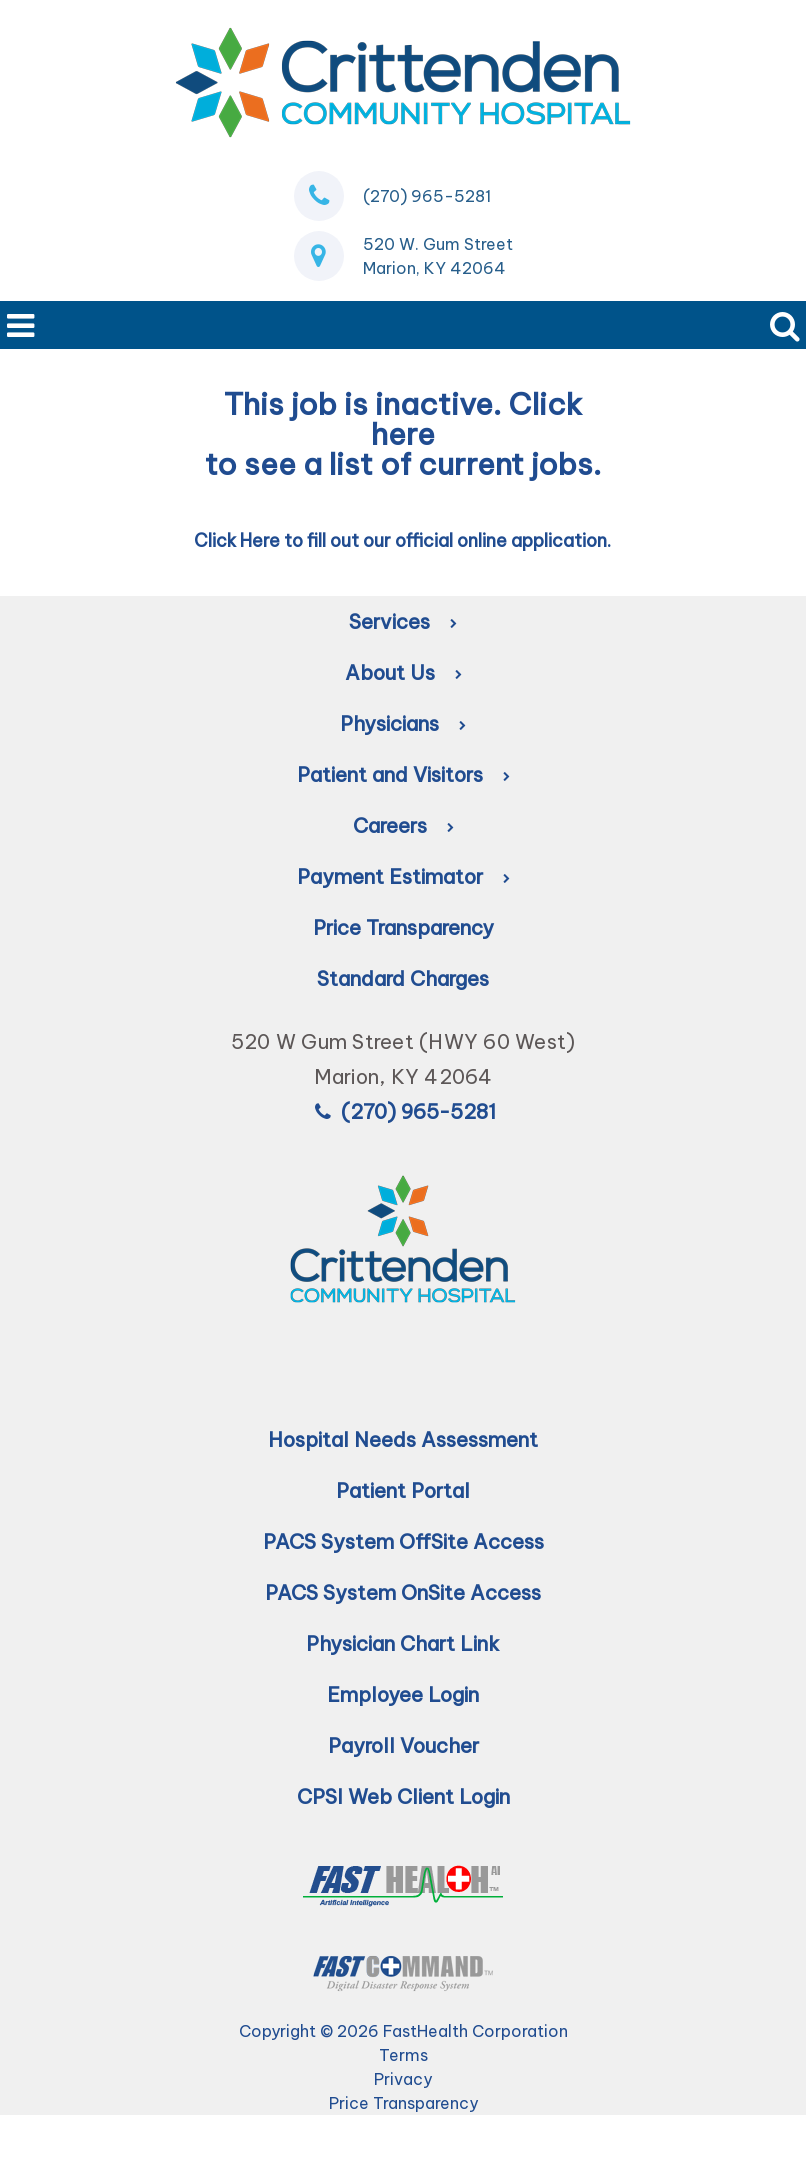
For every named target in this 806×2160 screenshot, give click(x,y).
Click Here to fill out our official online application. (402, 540)
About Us (403, 672)
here (403, 434)
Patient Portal (403, 1490)
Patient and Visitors (403, 774)
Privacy (403, 2079)
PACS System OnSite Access (403, 1592)
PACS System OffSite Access (403, 1541)
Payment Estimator (403, 876)
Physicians (403, 723)
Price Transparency (403, 927)
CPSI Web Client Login (403, 1796)
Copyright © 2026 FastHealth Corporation (403, 2031)
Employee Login (403, 1694)
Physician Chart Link (403, 1643)
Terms (403, 2055)
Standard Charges (403, 978)
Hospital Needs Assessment (403, 1439)
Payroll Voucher (403, 1745)
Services (403, 621)
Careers (403, 825)
